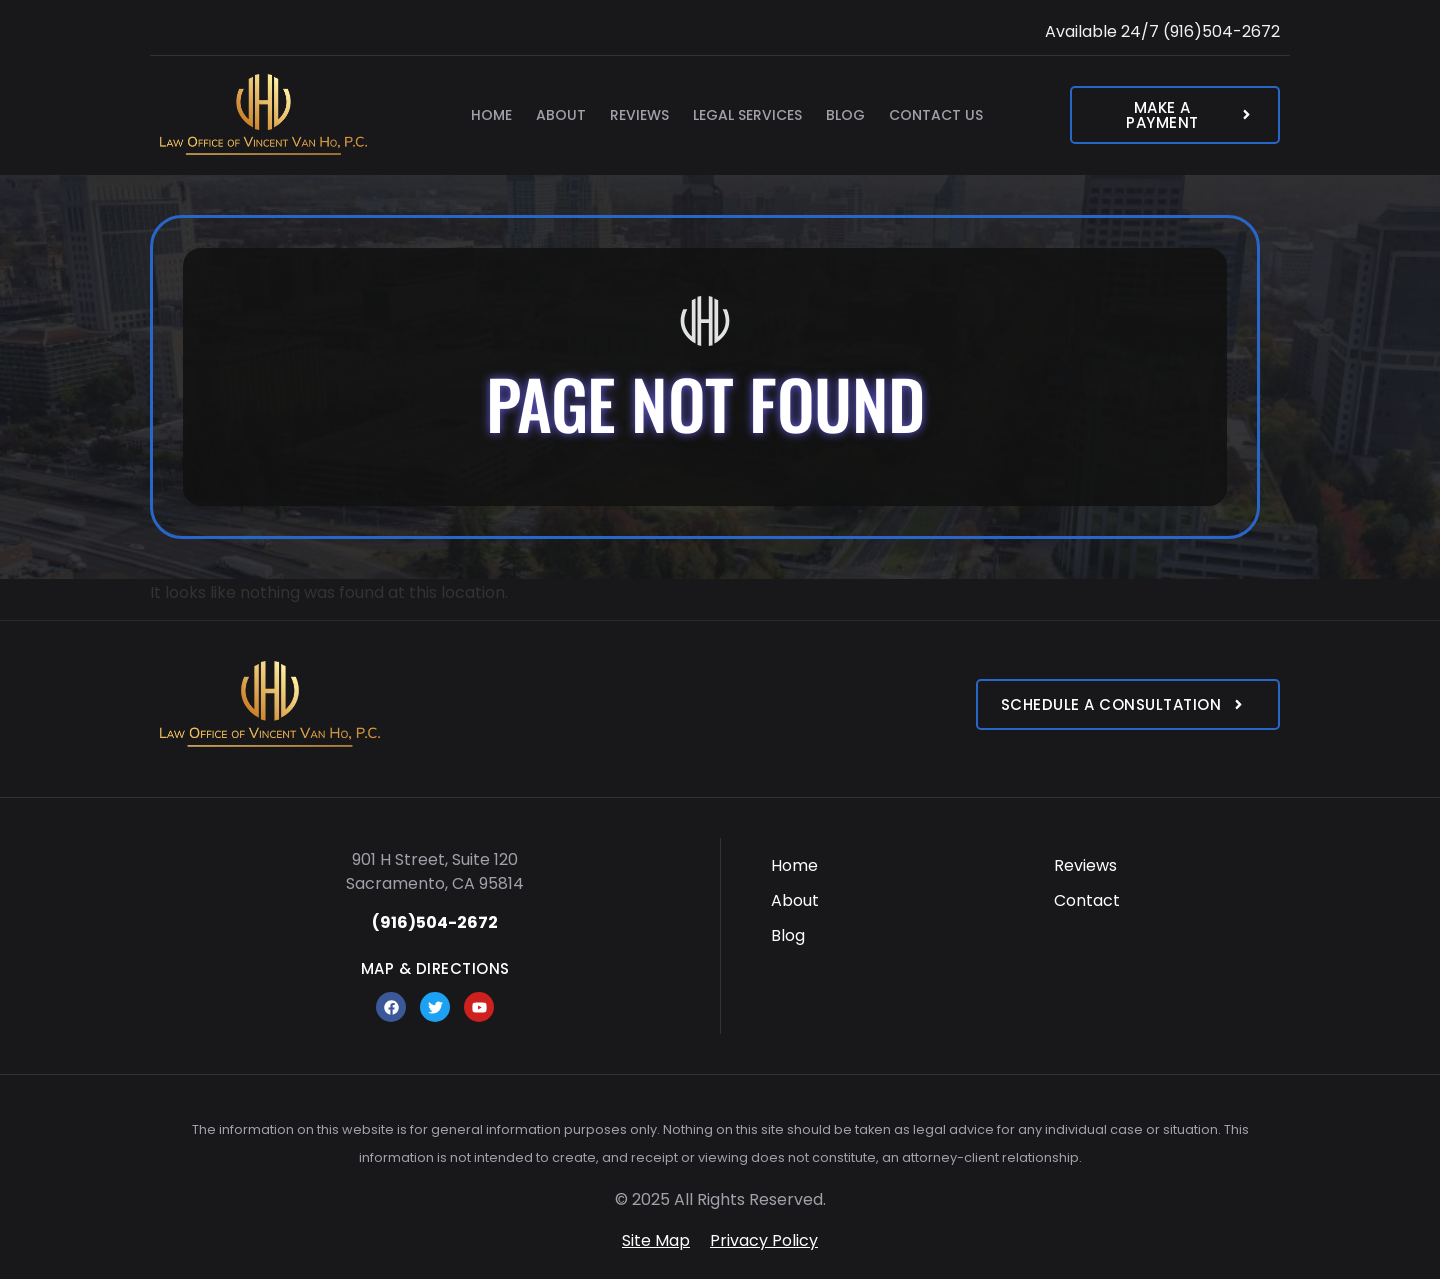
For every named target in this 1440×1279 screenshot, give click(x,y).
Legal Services (747, 115)
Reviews (639, 115)
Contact (1087, 900)
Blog (845, 115)
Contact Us (936, 115)
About (561, 115)
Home (491, 115)
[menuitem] (884, 865)
